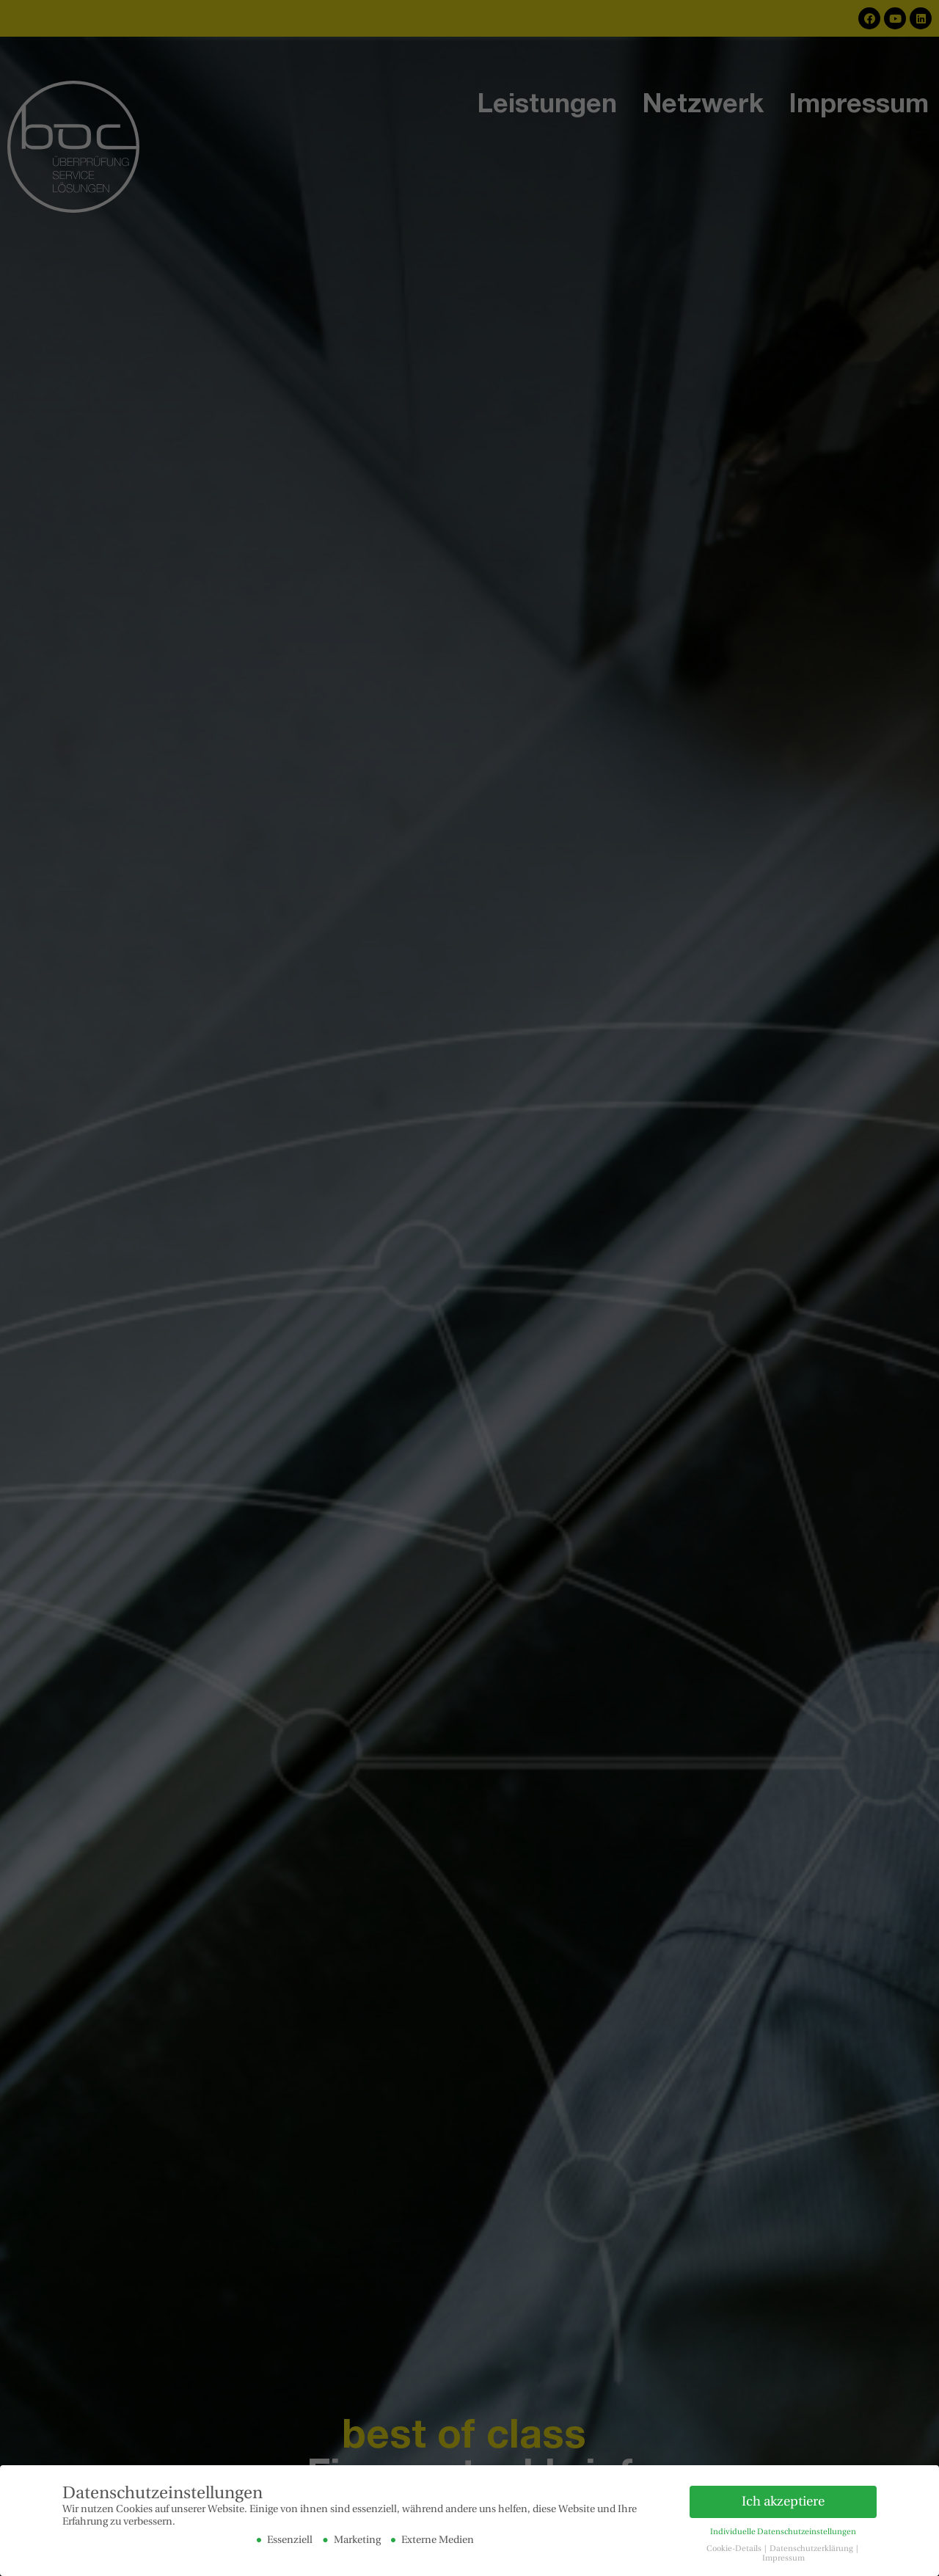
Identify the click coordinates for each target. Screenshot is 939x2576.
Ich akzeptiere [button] (783, 2501)
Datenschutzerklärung (812, 2548)
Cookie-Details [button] (734, 2548)
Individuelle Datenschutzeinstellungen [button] (783, 2532)
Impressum (783, 2558)
